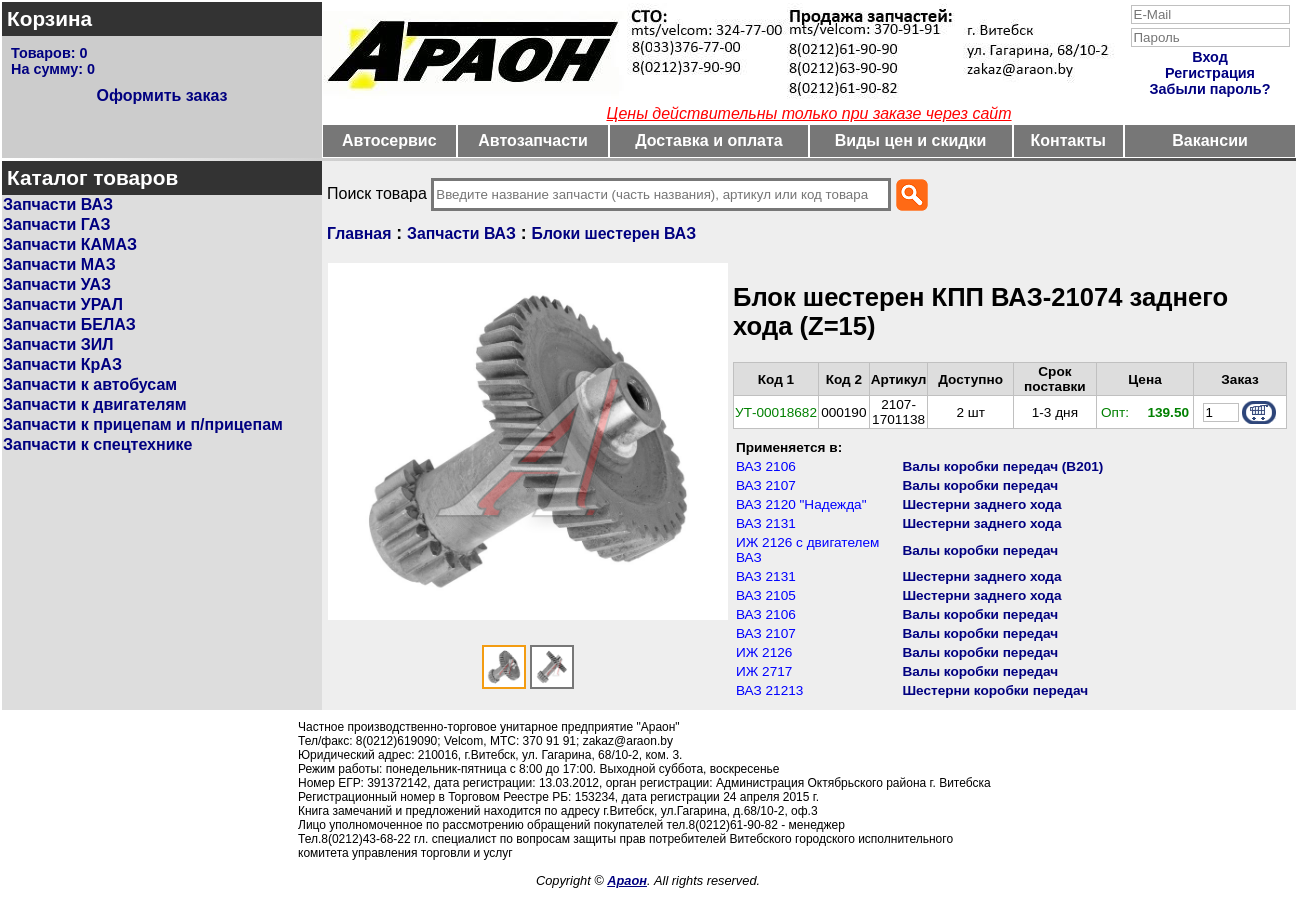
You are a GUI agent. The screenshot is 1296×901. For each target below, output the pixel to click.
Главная (359, 233)
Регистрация (1210, 73)
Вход (1210, 57)
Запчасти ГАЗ (56, 224)
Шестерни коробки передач (995, 690)
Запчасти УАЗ (57, 284)
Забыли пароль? (1210, 89)
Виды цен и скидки (911, 140)
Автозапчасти (532, 140)
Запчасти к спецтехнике (97, 444)
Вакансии (1210, 140)
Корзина (49, 18)
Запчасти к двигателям (95, 404)
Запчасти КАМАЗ (70, 244)
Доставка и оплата (709, 140)
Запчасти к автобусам (90, 384)
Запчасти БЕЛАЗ (69, 324)
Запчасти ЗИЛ (58, 344)
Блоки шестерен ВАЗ (614, 233)
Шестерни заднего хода (981, 504)
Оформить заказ (161, 95)
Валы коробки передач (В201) (1002, 466)
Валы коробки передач (980, 485)
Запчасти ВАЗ (58, 204)
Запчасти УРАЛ (63, 304)
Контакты (1068, 140)
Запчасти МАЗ (59, 264)
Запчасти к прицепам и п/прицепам (143, 424)
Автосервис (389, 140)
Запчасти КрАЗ (62, 364)
